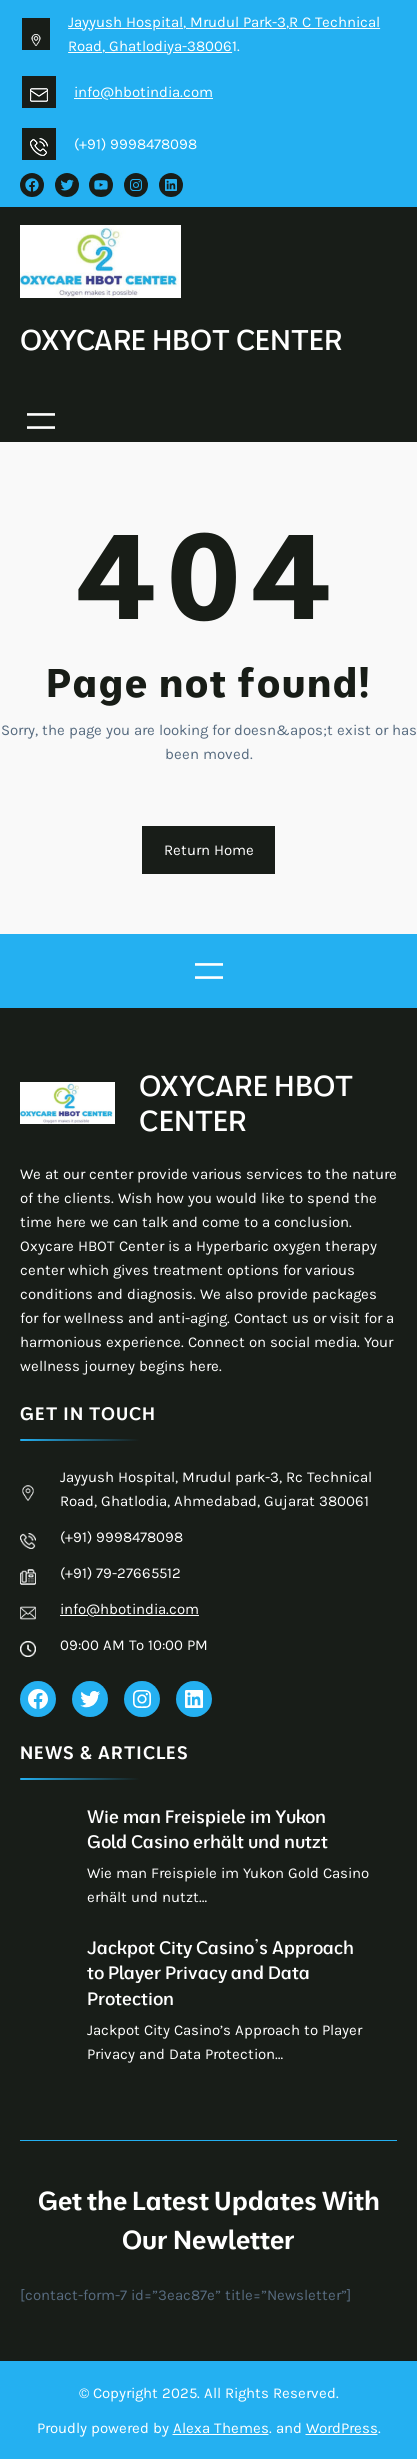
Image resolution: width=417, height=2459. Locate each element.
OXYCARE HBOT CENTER (182, 339)
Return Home (209, 849)
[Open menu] (41, 420)
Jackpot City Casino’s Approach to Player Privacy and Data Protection (220, 1971)
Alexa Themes (221, 2427)
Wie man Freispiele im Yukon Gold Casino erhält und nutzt (207, 1828)
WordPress (342, 2427)
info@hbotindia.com (143, 92)
